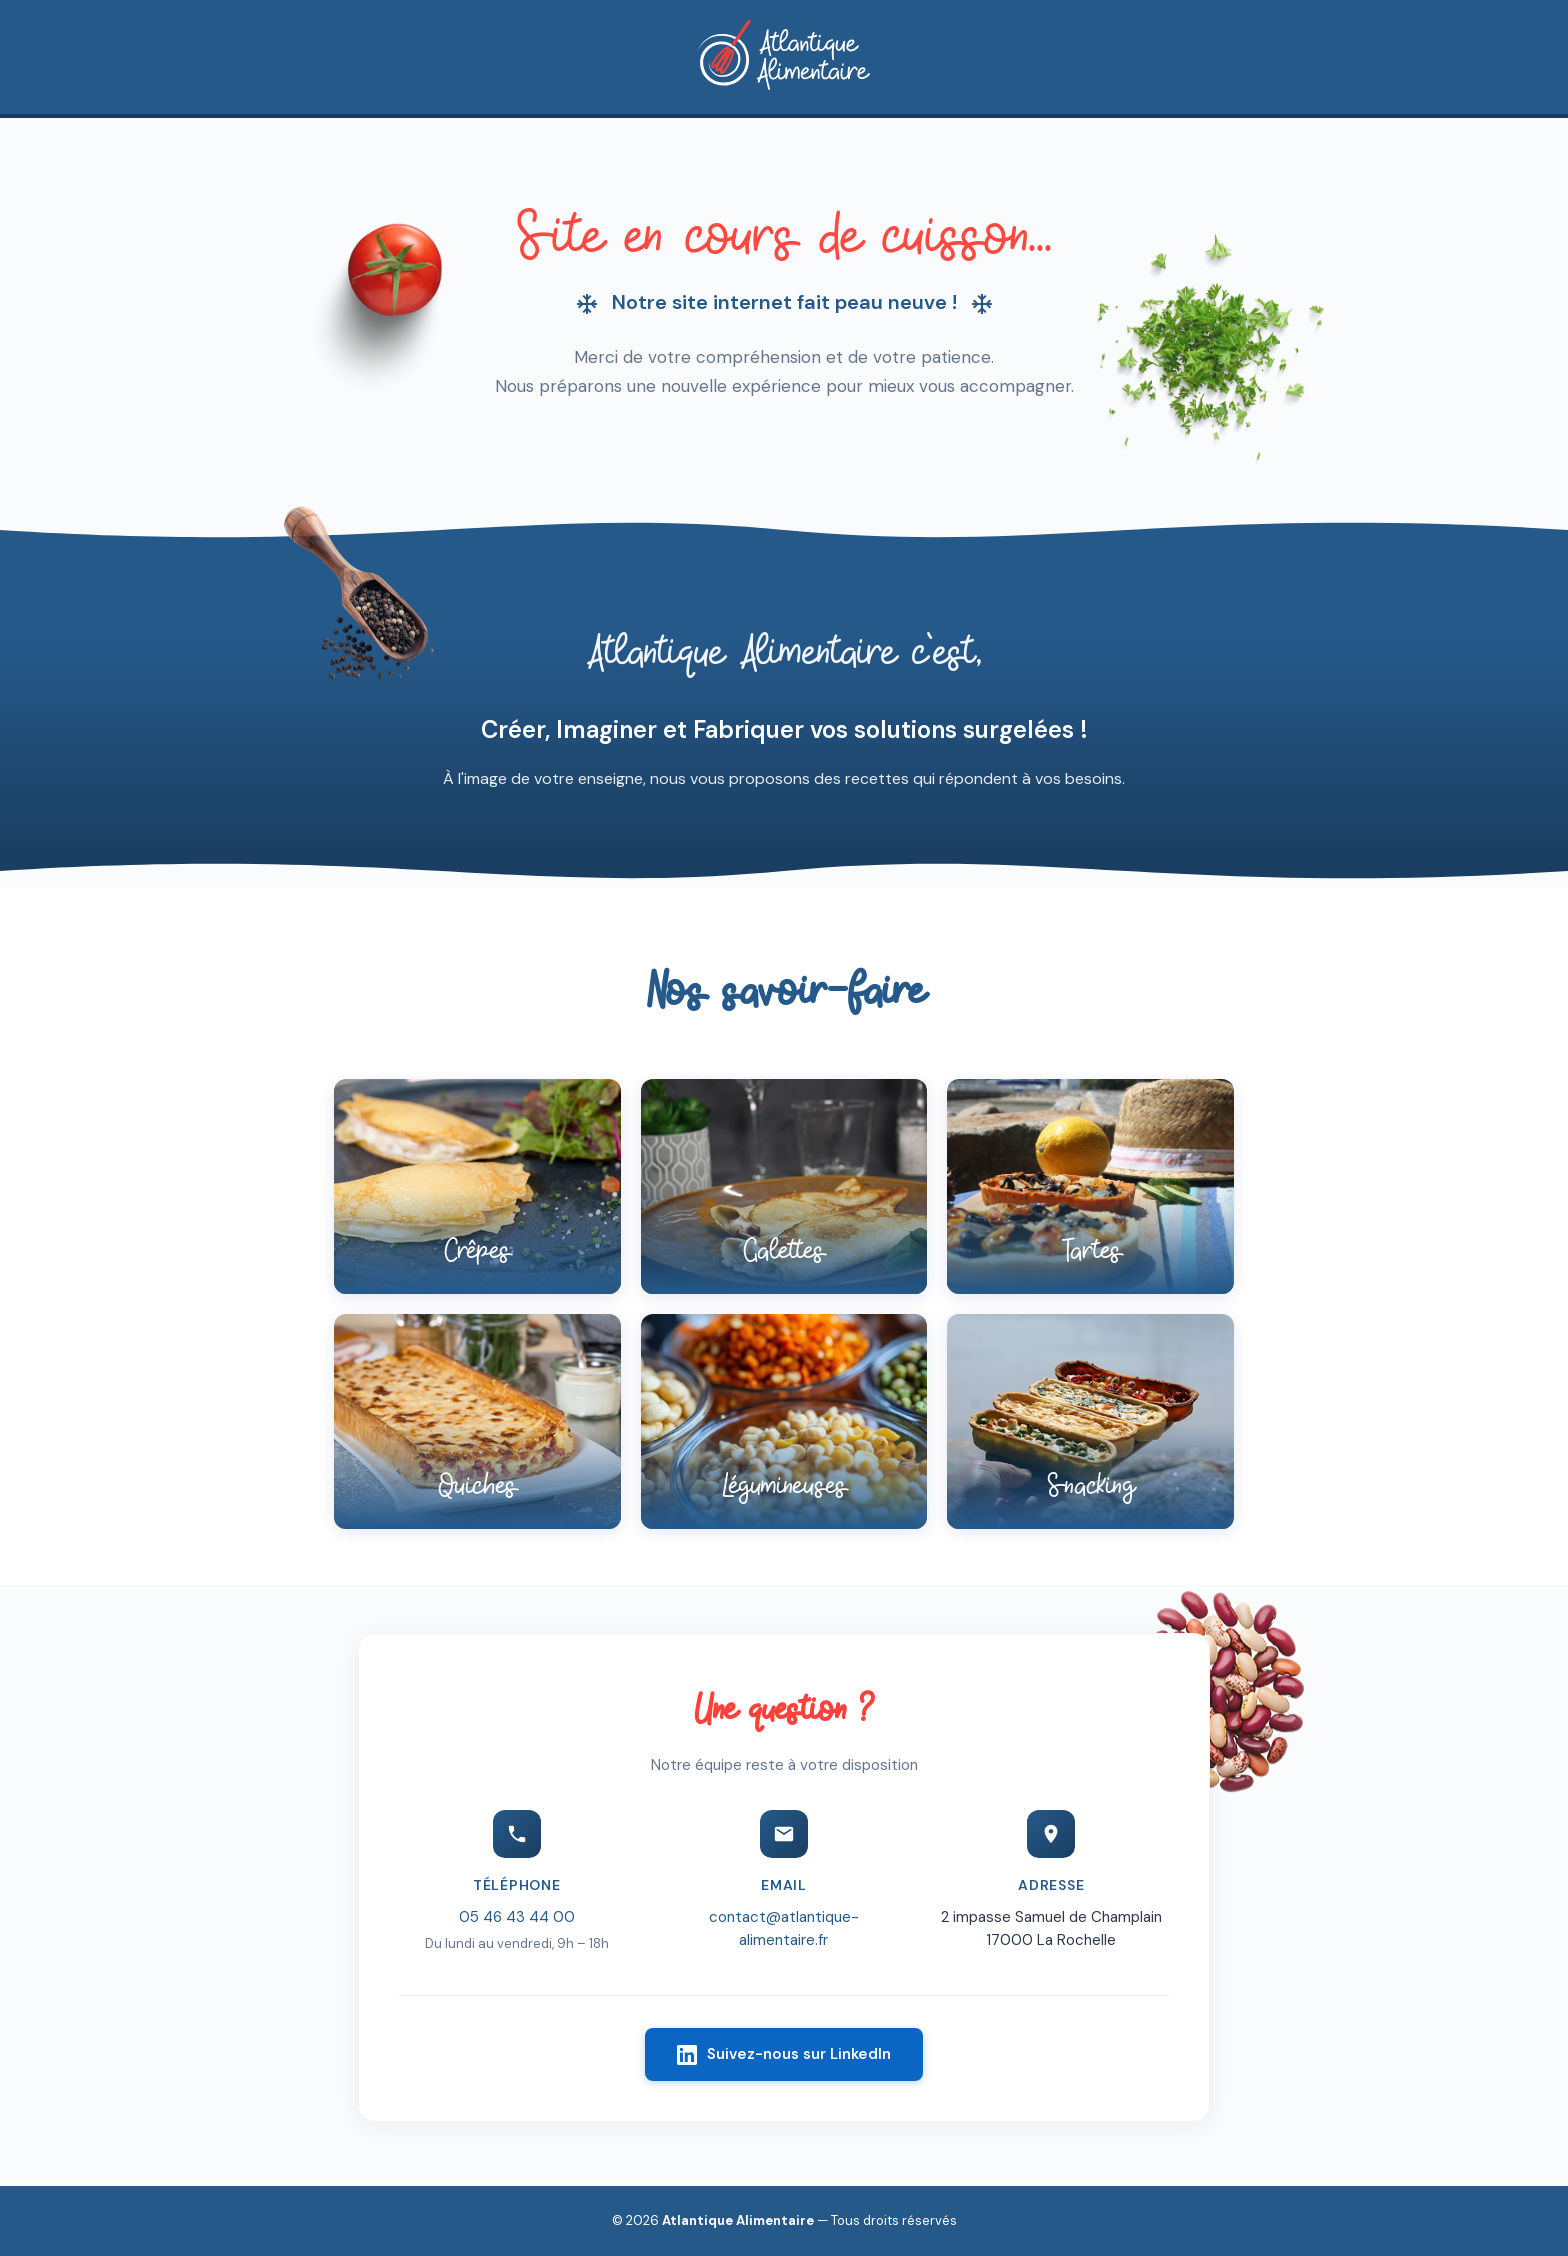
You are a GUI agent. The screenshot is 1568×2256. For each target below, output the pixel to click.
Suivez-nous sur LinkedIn (784, 2058)
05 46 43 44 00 (517, 1922)
